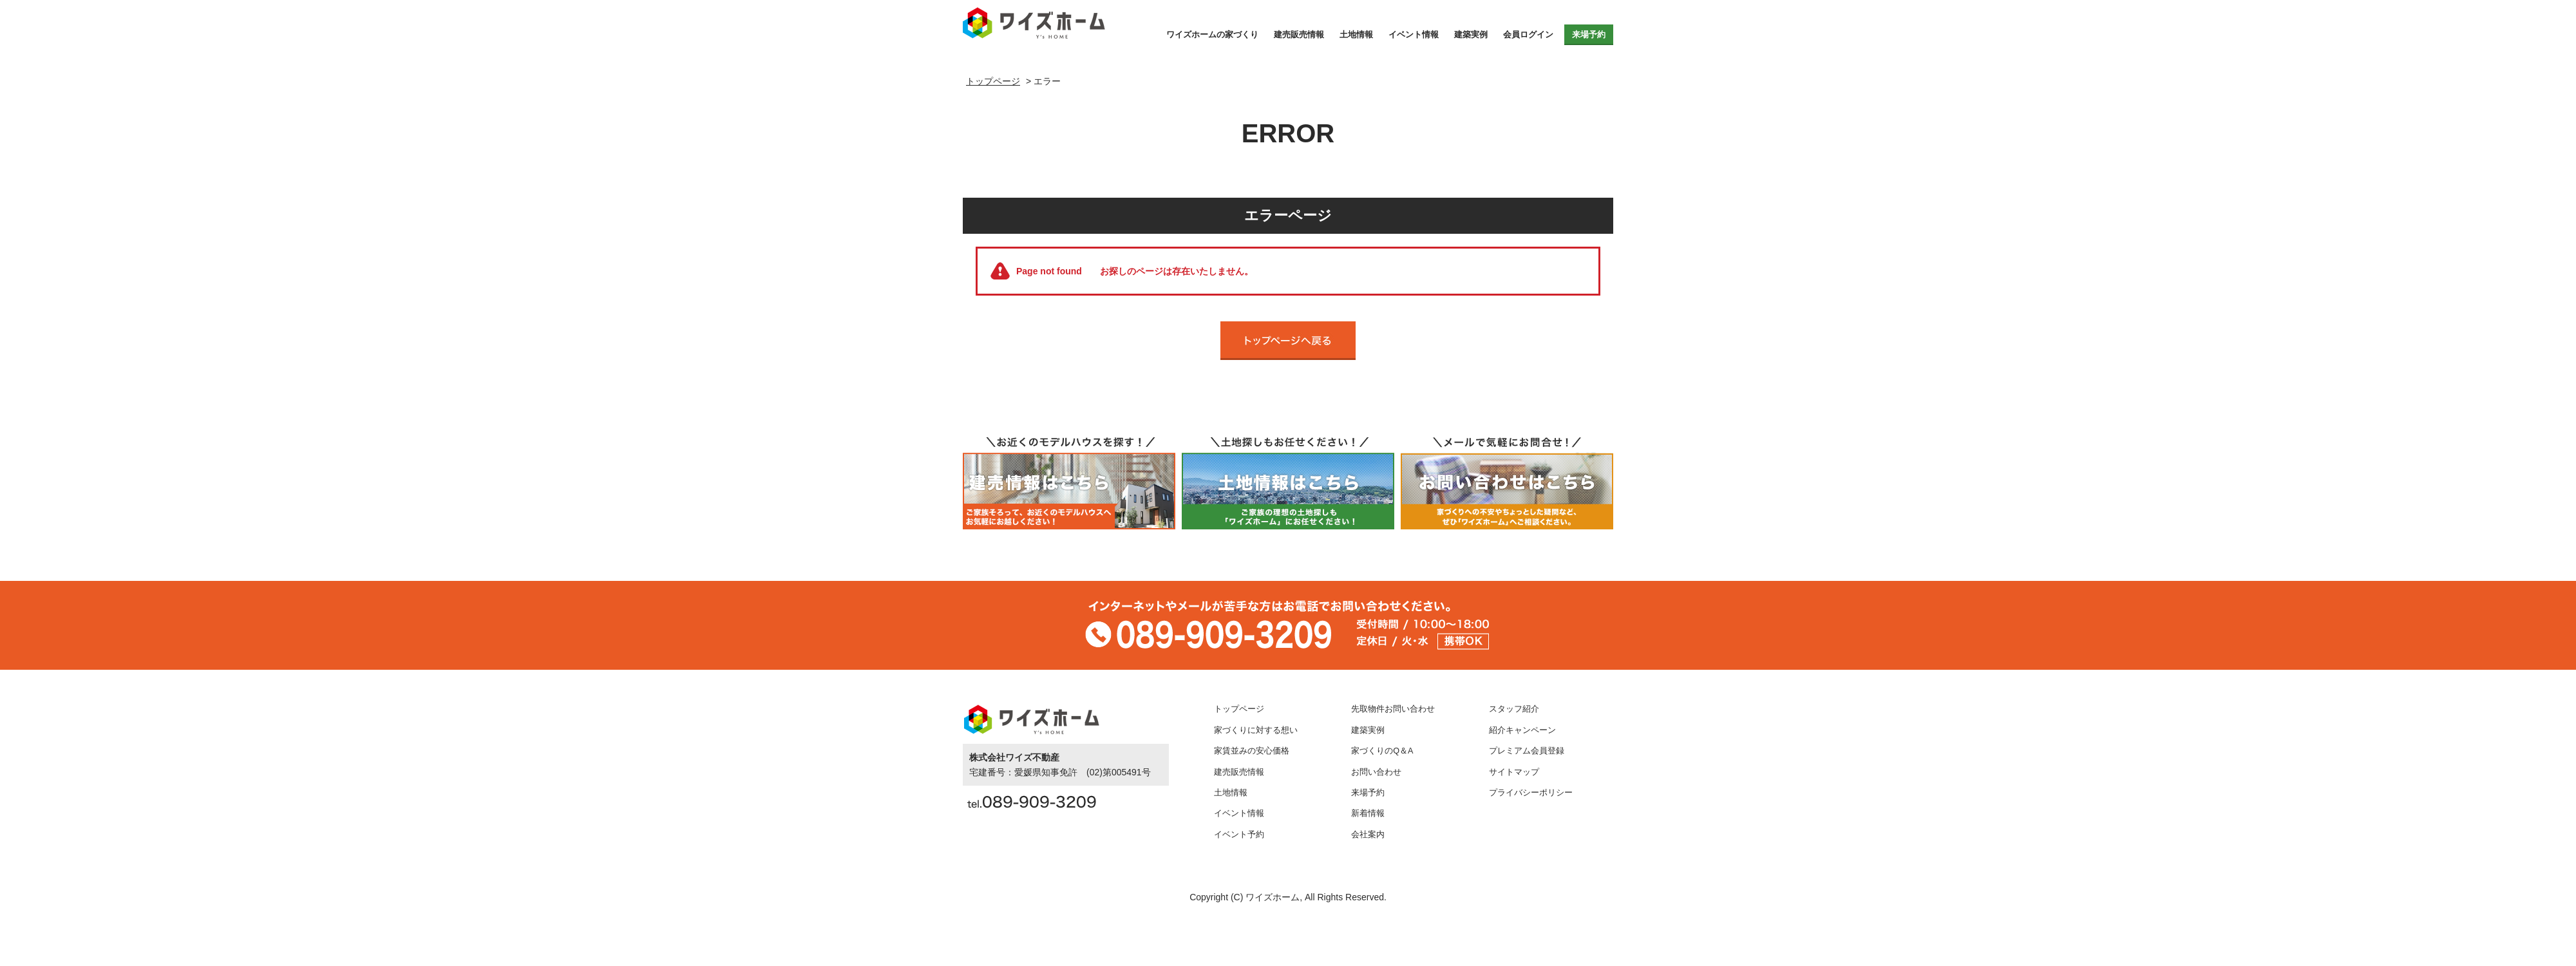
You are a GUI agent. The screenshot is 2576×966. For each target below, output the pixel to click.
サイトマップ (1514, 772)
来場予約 (1588, 34)
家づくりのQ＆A (1382, 750)
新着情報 (1368, 813)
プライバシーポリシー (1531, 792)
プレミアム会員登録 (1526, 750)
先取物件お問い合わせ (1393, 709)
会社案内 (1368, 834)
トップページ (1239, 709)
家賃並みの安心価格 (1251, 750)
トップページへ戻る (1288, 340)
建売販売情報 (1299, 34)
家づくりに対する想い (1256, 730)
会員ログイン (1528, 34)
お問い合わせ (1376, 772)
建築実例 (1471, 34)
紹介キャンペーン (1522, 730)
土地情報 (1356, 34)
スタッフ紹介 (1514, 709)
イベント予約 (1239, 834)
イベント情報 (1413, 34)
